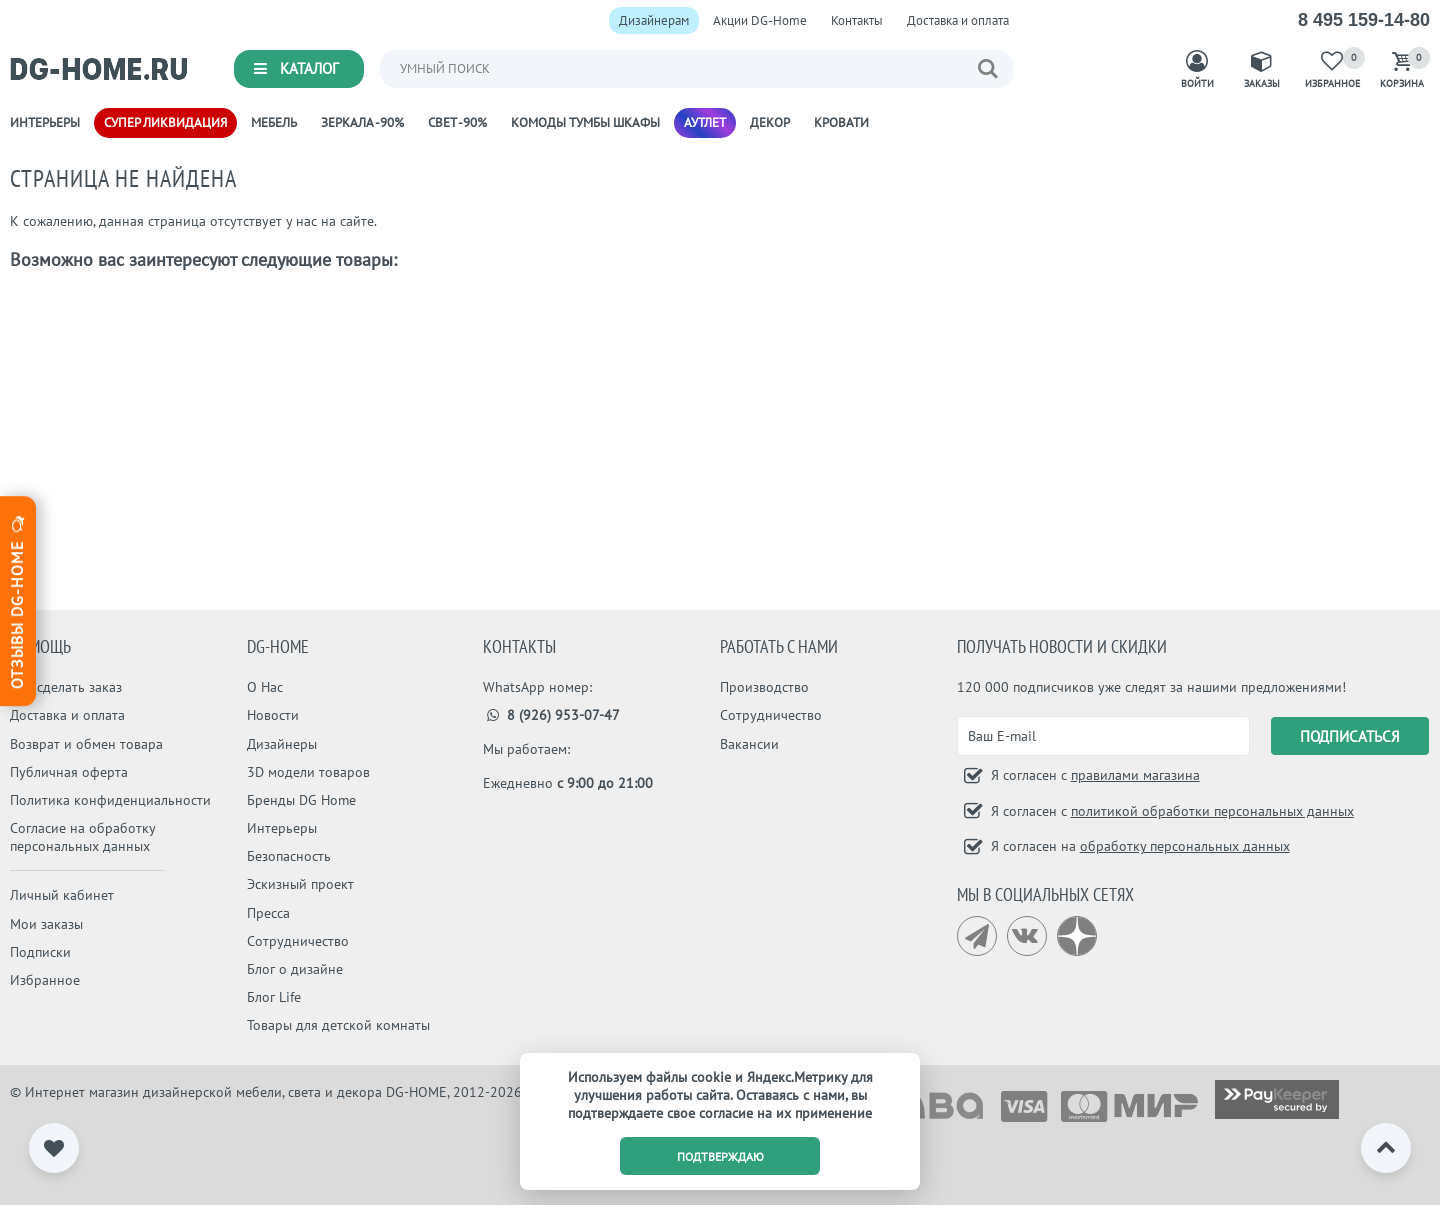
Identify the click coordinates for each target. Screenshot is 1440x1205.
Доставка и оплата (958, 20)
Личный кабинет (62, 895)
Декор (770, 122)
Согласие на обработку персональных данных (82, 837)
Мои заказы (46, 924)
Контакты (857, 20)
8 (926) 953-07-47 (551, 715)
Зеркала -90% (362, 122)
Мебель (274, 122)
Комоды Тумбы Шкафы (585, 122)
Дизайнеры (282, 744)
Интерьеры (45, 122)
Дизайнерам (654, 20)
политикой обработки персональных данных (1212, 811)
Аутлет (705, 122)
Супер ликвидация (165, 122)
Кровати (841, 122)
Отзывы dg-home (17, 600)
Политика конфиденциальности (110, 800)
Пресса (268, 913)
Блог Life (274, 997)
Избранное (45, 980)
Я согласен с (1093, 775)
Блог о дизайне (295, 969)
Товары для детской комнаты (338, 1025)
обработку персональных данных (1185, 846)
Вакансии (749, 744)
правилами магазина (1135, 775)
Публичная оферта (69, 772)
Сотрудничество (298, 941)
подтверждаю (720, 1156)
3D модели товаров (308, 772)
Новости (273, 715)
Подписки (40, 952)
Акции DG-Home (760, 20)
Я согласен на (1138, 846)
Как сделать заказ (66, 687)
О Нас (265, 687)
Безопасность (289, 856)
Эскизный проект (300, 884)
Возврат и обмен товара (86, 744)
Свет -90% (457, 122)
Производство (764, 687)
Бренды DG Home (301, 800)
